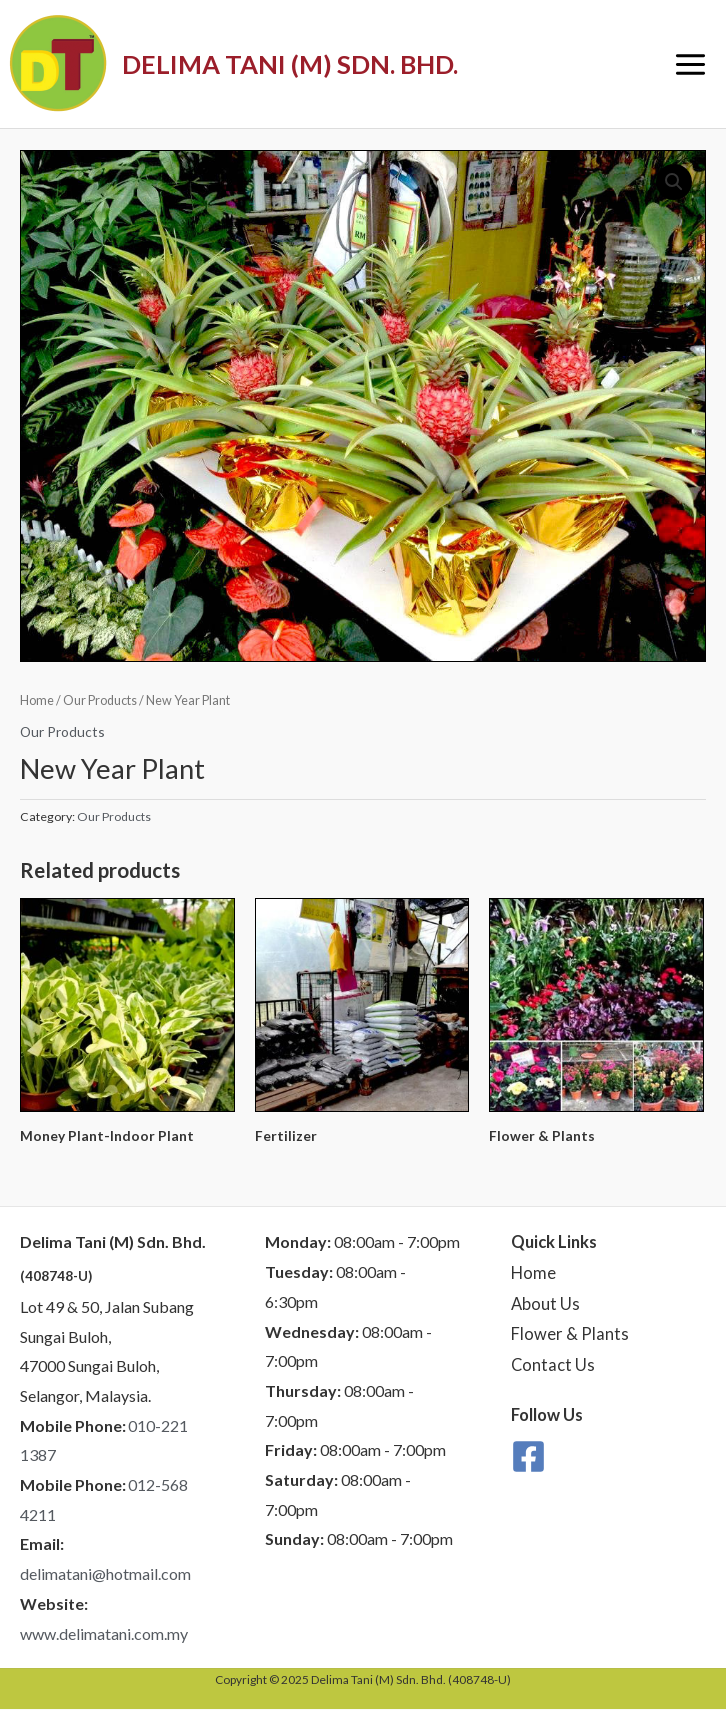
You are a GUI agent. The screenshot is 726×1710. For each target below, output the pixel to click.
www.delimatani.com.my (104, 1633)
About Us (545, 1304)
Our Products (100, 700)
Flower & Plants (570, 1334)
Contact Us (553, 1365)
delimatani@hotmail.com (105, 1573)
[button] (674, 182)
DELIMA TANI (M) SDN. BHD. (290, 64)
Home (37, 700)
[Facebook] (528, 1456)
